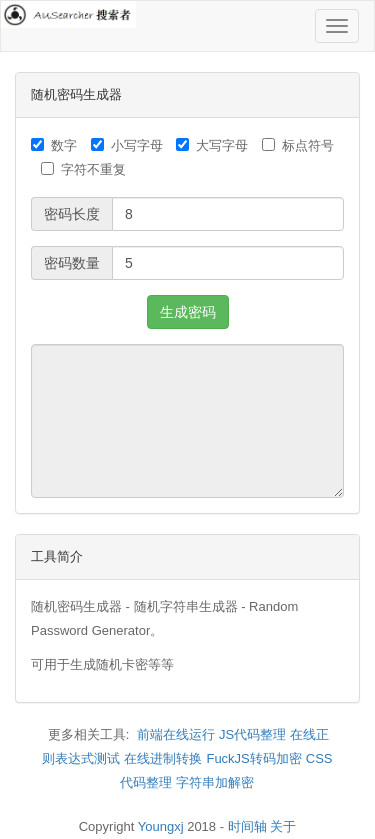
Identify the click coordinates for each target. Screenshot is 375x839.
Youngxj (161, 826)
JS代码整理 (252, 734)
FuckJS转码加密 (253, 758)
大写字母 (212, 145)
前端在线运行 (176, 734)
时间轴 (247, 826)
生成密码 (188, 312)
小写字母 (127, 145)
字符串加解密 (215, 782)
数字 (54, 145)
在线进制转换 (163, 758)
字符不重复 (83, 169)
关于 (283, 826)
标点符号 (298, 145)
